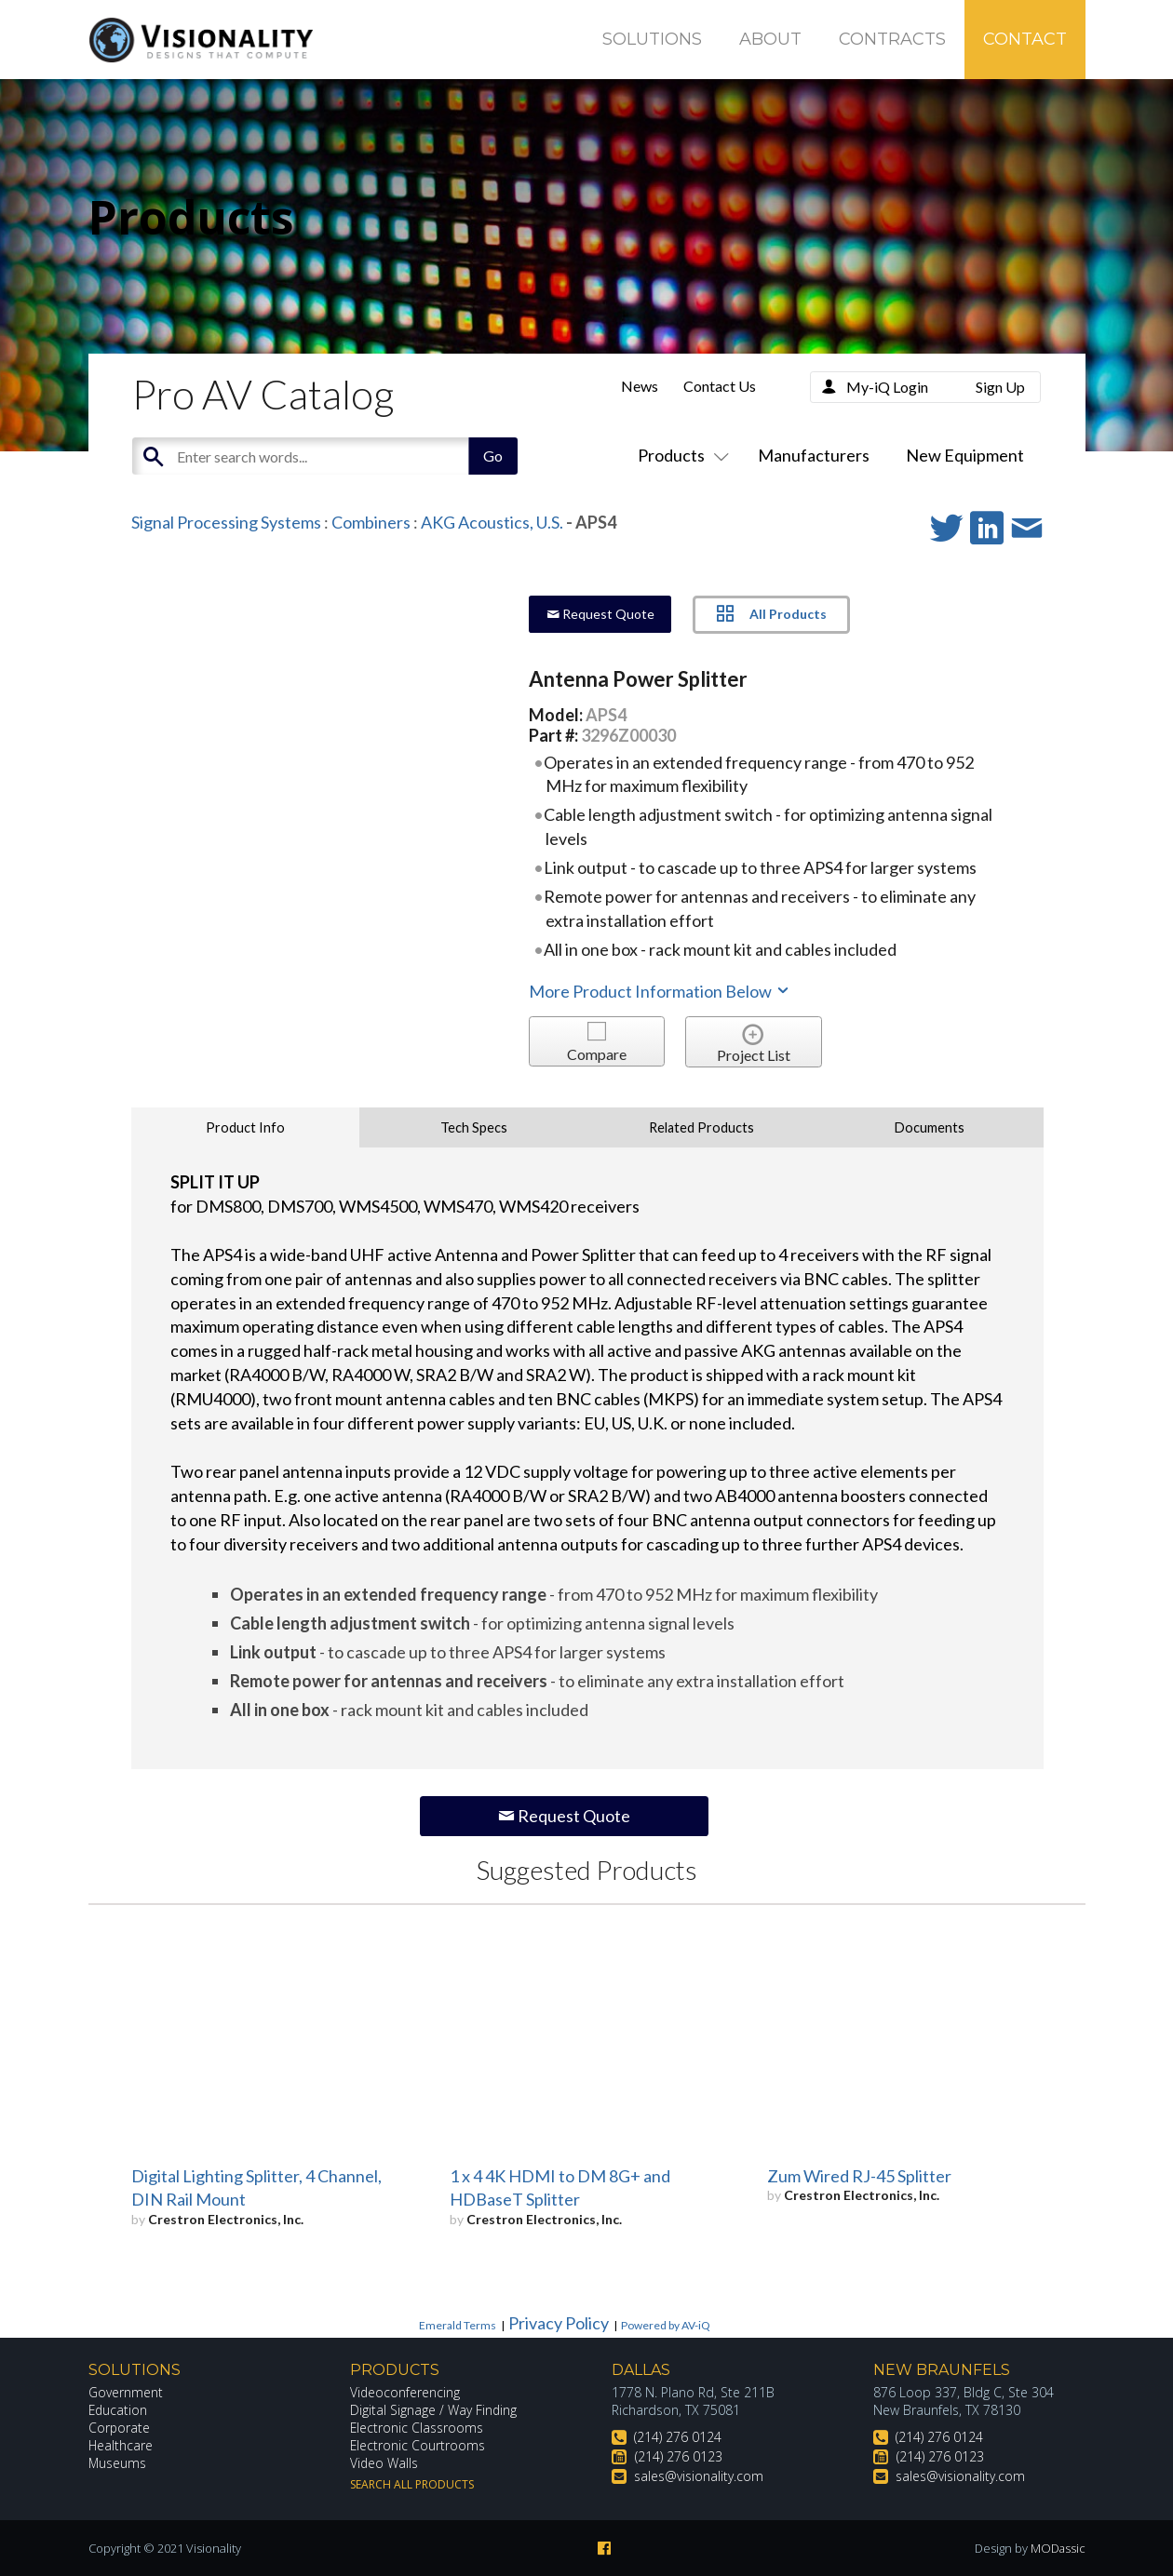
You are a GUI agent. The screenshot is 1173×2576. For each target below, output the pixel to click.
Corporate (119, 2427)
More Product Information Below (660, 991)
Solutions (652, 39)
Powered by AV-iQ (665, 2325)
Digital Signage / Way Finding (434, 2410)
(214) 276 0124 (677, 2437)
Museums (117, 2463)
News (639, 386)
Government (125, 2392)
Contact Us (719, 386)
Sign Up (1000, 387)
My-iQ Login (887, 387)
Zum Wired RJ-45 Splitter (859, 2176)
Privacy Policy (558, 2323)
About (770, 39)
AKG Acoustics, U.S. (492, 522)
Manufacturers (814, 455)
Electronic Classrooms (417, 2427)
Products (679, 455)
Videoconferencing (405, 2392)
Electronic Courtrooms (418, 2445)
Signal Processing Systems (226, 522)
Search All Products (412, 2484)
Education (118, 2410)
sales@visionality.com (698, 2476)
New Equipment (965, 455)
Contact (1025, 39)
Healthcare (121, 2445)
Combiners (371, 522)
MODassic (1057, 2548)
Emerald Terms (457, 2325)
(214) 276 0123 (678, 2456)
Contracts (892, 39)
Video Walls (384, 2463)
